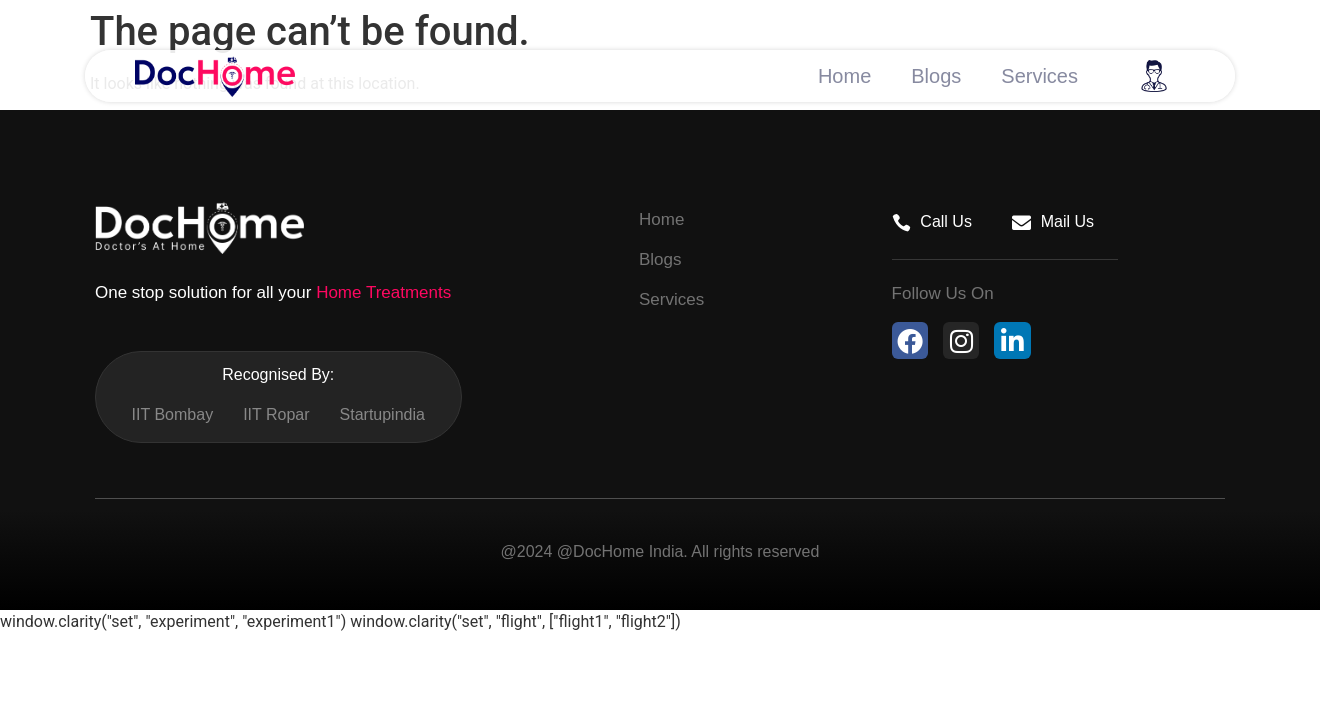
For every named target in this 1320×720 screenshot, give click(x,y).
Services (1039, 76)
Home (844, 76)
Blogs (936, 76)
